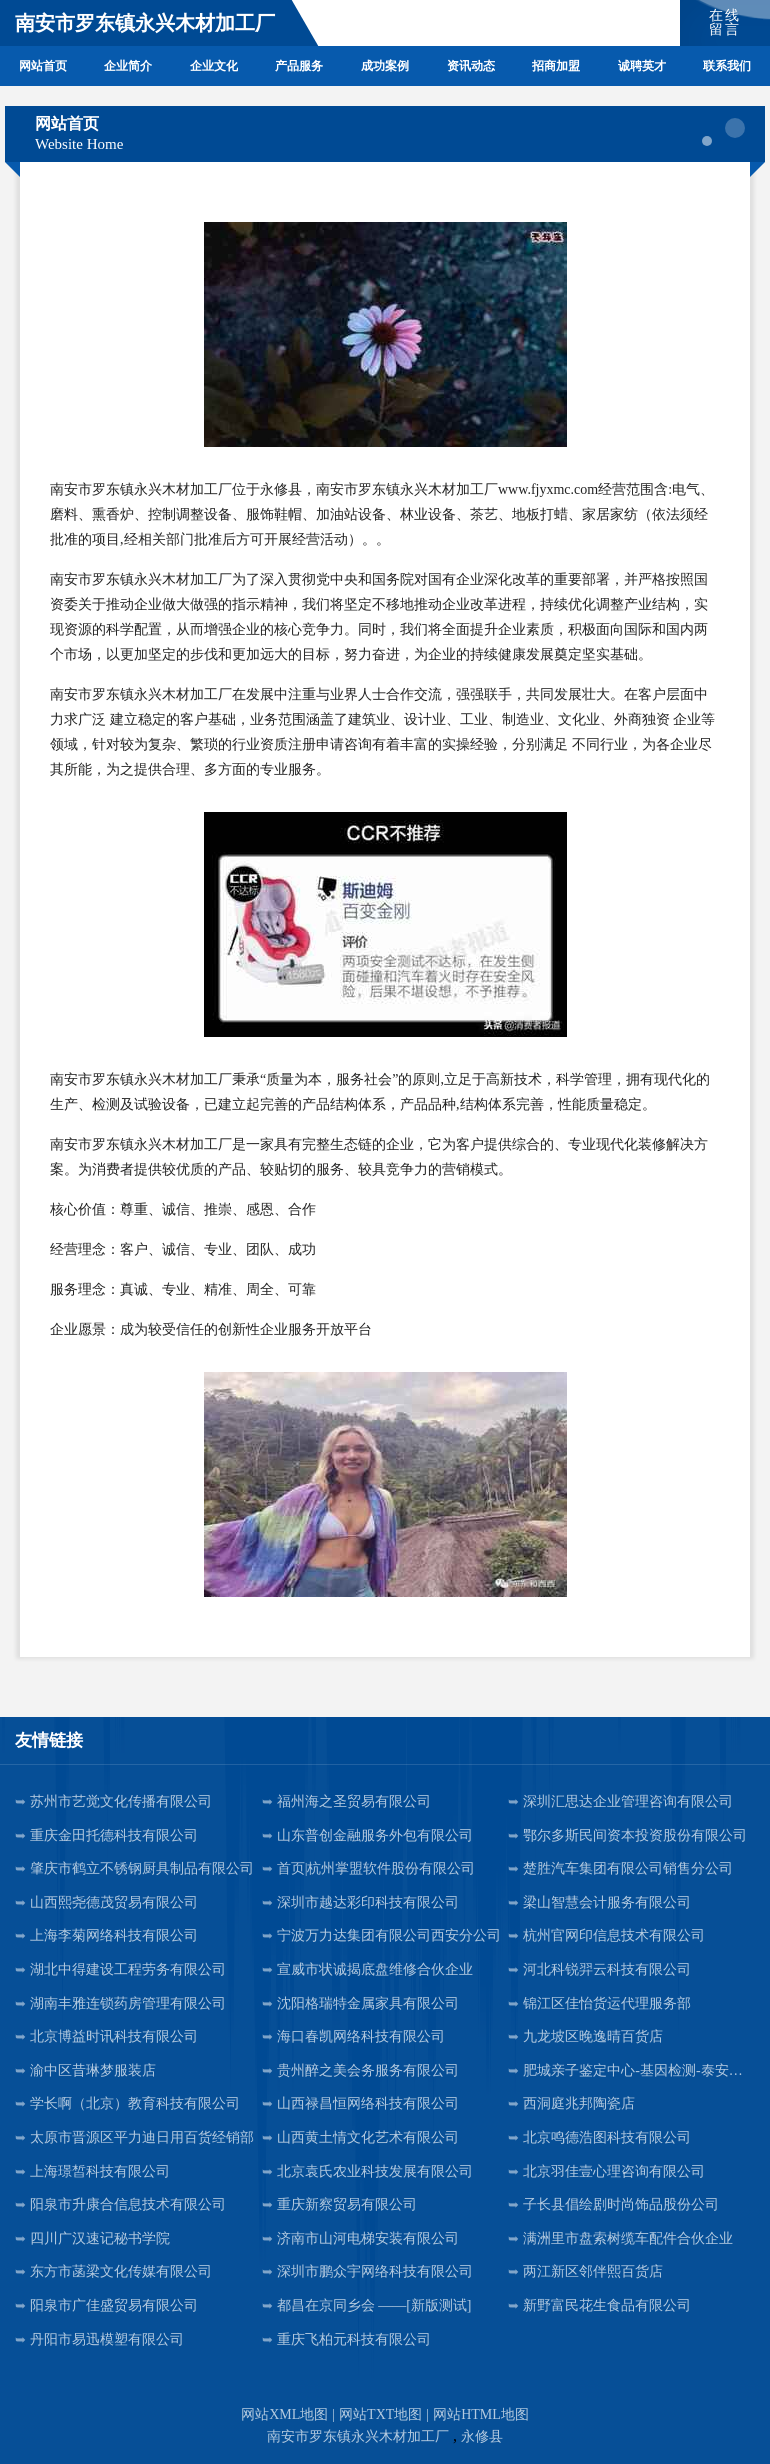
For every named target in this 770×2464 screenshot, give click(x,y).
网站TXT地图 (380, 2414)
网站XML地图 (284, 2414)
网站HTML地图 (481, 2414)
